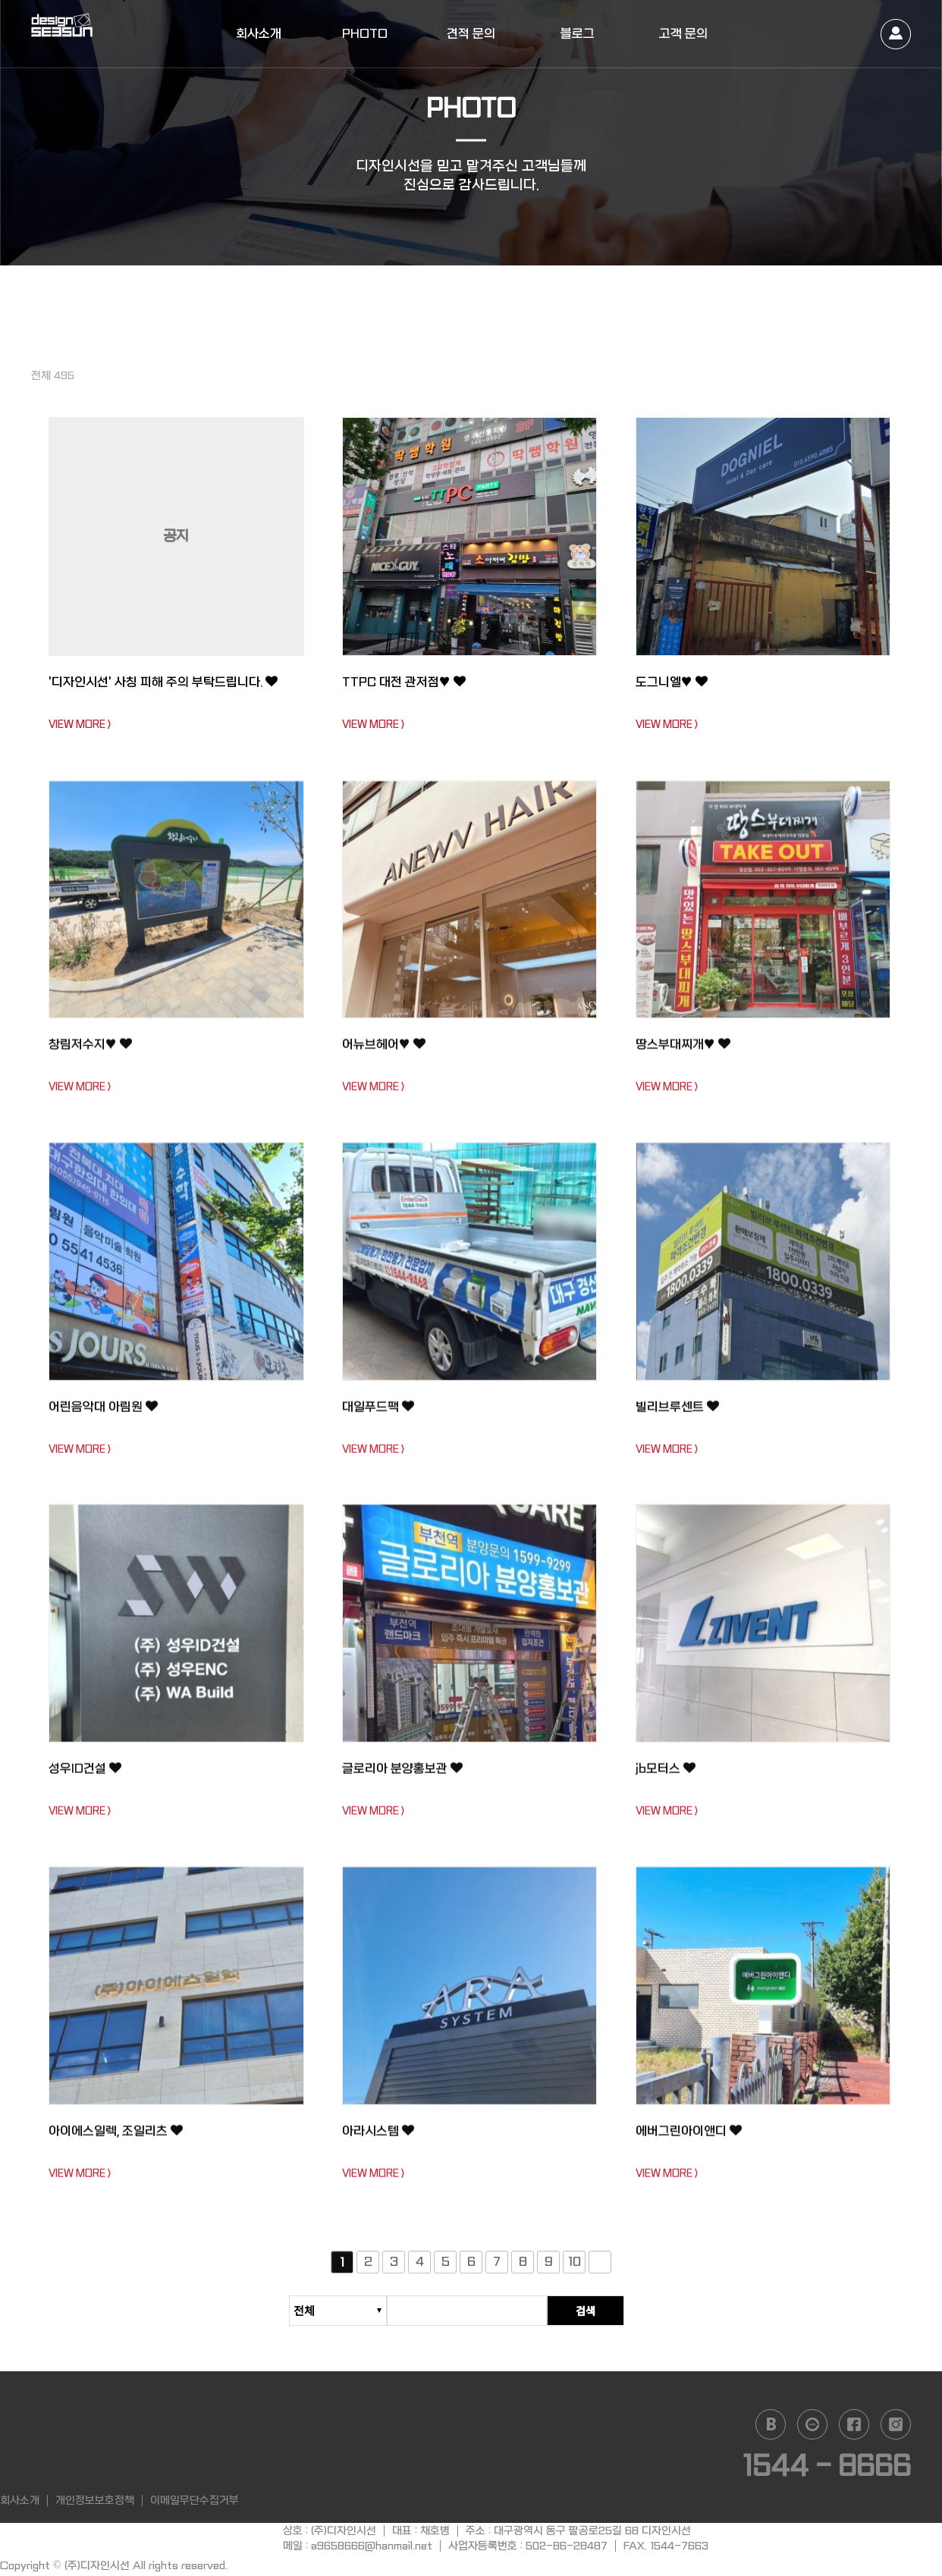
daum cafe (812, 2424)
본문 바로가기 (0, 0)
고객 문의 (683, 34)
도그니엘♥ (676, 682)
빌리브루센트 (683, 1414)
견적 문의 (471, 34)
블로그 (577, 34)
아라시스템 (383, 2138)
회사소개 (258, 34)
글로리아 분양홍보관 (410, 1776)
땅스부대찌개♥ (689, 1052)
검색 (614, 2310)
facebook (854, 2424)
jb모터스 (669, 1776)
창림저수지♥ (96, 1052)
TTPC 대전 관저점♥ (412, 682)
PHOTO (365, 34)
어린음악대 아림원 (111, 1414)
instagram (896, 2424)
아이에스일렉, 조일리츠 (125, 2138)
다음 (600, 2269)
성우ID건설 (90, 1776)
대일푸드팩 (383, 1414)
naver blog (770, 2424)
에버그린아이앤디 (696, 2138)
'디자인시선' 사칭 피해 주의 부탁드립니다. (170, 691)
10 (574, 2269)
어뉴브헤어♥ (389, 1052)
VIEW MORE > (80, 724)
